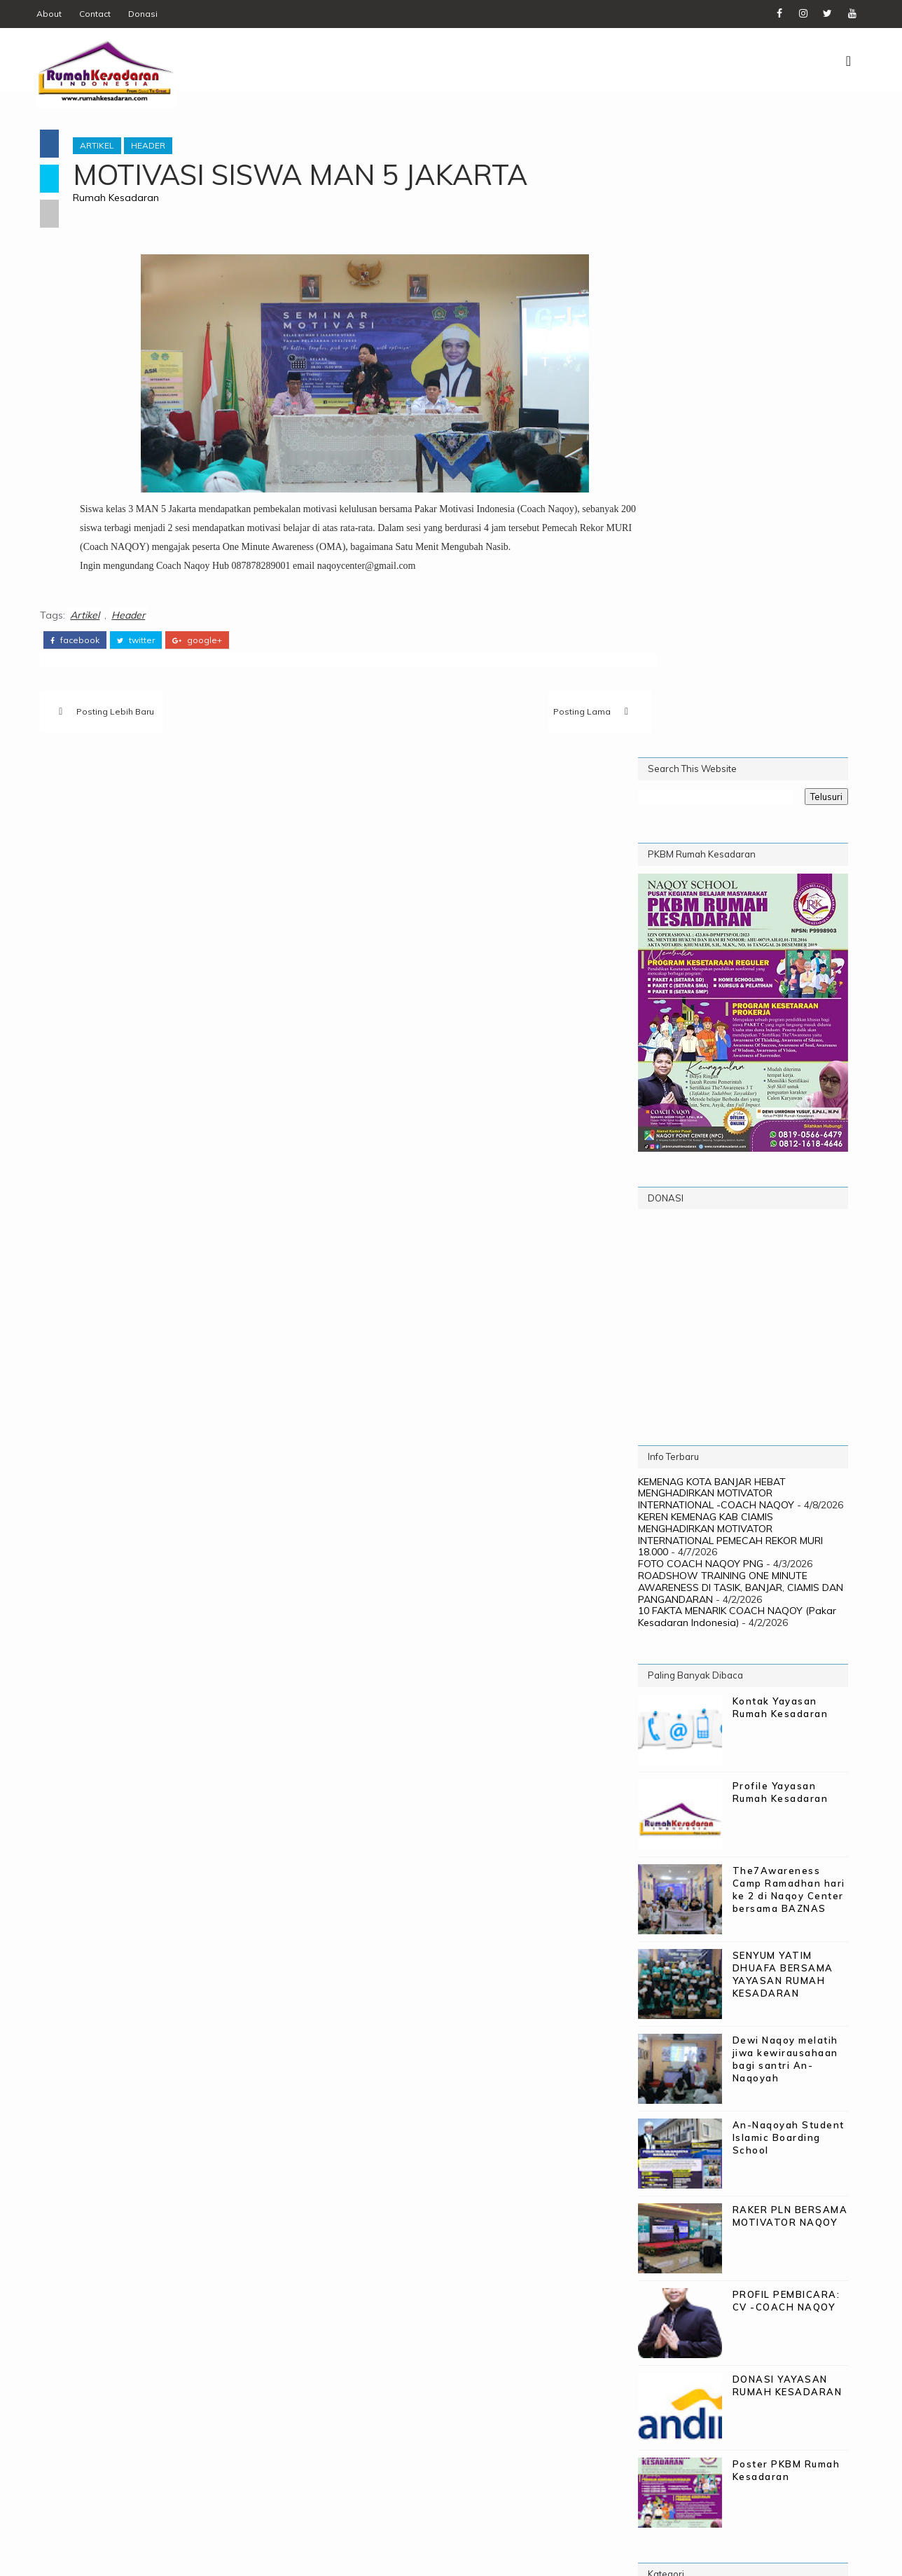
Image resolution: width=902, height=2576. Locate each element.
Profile (665, 2065)
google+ (198, 656)
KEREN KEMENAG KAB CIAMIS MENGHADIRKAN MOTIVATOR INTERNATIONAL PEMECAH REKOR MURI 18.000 (729, 905)
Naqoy (783, 2019)
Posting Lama (523, 729)
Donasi (147, 13)
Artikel (107, 144)
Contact (100, 13)
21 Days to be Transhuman (718, 1973)
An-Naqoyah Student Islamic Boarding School (787, 1508)
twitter (137, 656)
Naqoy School (685, 2042)
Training (780, 2088)
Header (158, 144)
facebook (76, 656)
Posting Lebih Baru (116, 729)
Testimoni (806, 2065)
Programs (732, 2065)
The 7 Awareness (691, 2088)
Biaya (718, 1996)
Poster (808, 2042)
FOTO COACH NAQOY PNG (699, 934)
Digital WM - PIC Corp (296, 2555)
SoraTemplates (124, 2555)
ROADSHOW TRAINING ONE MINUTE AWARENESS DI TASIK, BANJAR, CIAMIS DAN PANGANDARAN (739, 958)
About (54, 13)
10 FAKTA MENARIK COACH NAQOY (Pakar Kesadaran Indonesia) (736, 987)
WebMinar (671, 2112)
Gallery (666, 2019)
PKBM (757, 2042)
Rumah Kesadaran (126, 196)
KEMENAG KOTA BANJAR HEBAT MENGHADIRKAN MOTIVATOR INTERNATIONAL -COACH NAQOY (715, 864)
